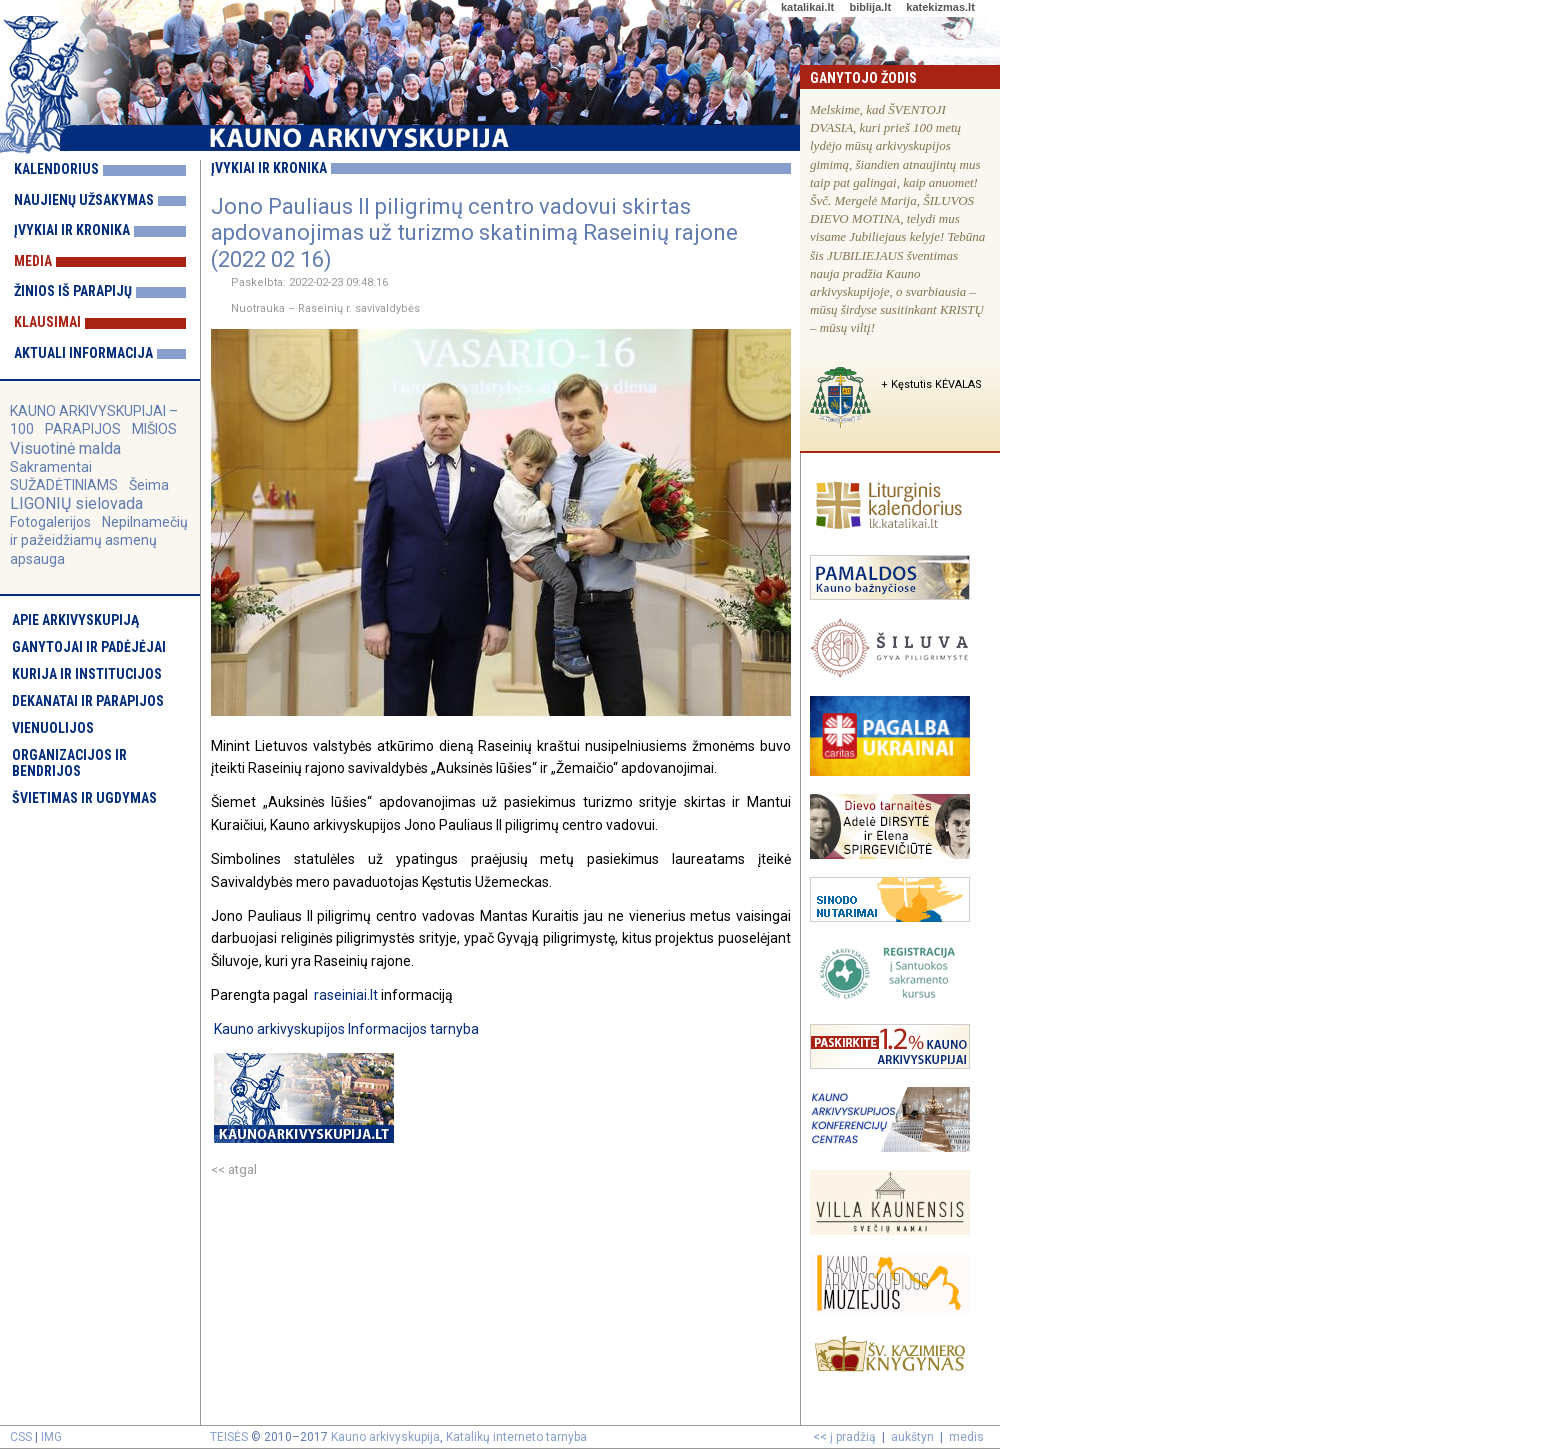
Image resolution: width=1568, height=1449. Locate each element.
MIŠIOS (154, 429)
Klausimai (47, 322)
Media (33, 261)
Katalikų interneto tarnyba (516, 1437)
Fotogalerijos (50, 522)
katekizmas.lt (940, 7)
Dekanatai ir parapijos (88, 701)
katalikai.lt (807, 7)
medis (966, 1437)
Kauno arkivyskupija (385, 1437)
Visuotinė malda (65, 448)
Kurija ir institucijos (87, 674)
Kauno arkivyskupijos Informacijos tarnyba (346, 1029)
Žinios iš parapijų (73, 291)
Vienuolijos (53, 728)
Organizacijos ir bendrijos (69, 763)
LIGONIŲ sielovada (76, 503)
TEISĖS (229, 1437)
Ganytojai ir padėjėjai (89, 647)
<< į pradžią (844, 1437)
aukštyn (912, 1437)
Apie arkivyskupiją (75, 620)
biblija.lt (870, 7)
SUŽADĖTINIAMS (64, 485)
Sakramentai (51, 467)
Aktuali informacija (83, 353)
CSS (21, 1437)
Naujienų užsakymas (84, 200)
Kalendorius (56, 169)
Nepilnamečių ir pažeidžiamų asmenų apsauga (99, 540)
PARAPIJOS (83, 429)
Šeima (149, 485)
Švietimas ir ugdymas (84, 798)
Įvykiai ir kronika (72, 230)
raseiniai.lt (346, 995)
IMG (51, 1437)
